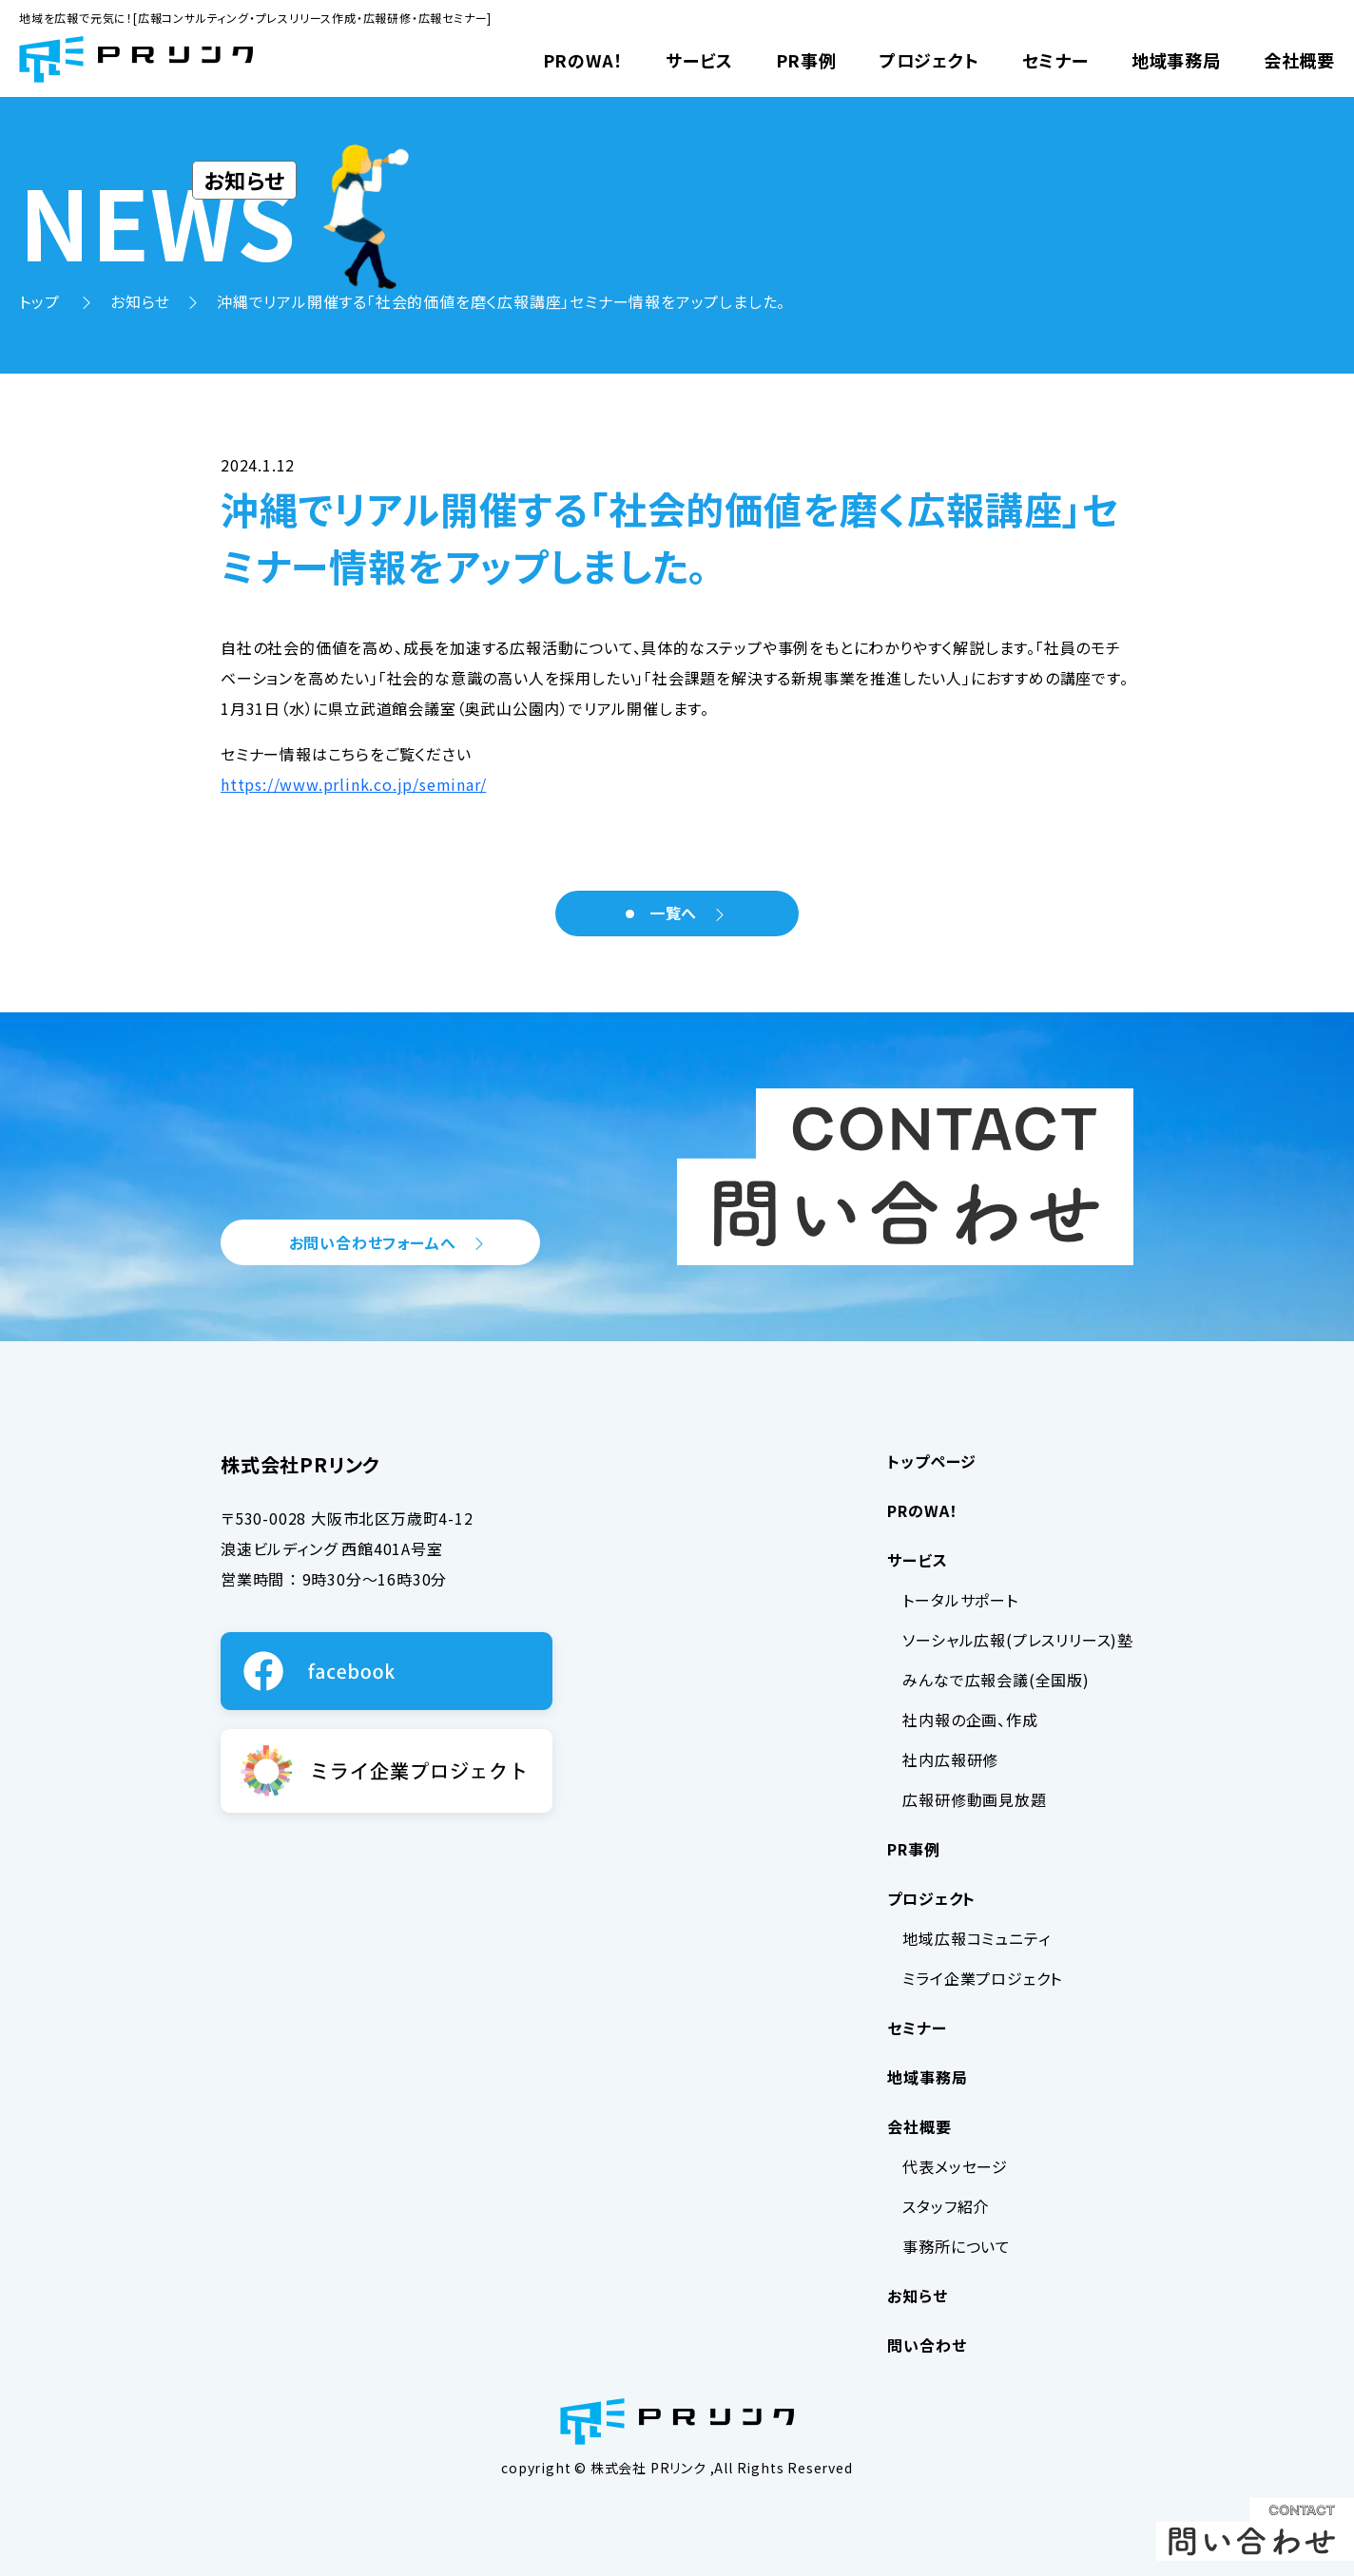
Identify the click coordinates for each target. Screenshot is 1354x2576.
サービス (699, 60)
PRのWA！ (583, 60)
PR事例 (806, 60)
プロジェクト (929, 60)
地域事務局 (1176, 60)
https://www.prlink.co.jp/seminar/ (353, 784)
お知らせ (140, 301)
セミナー (1055, 60)
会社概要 (1299, 60)
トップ (41, 301)
